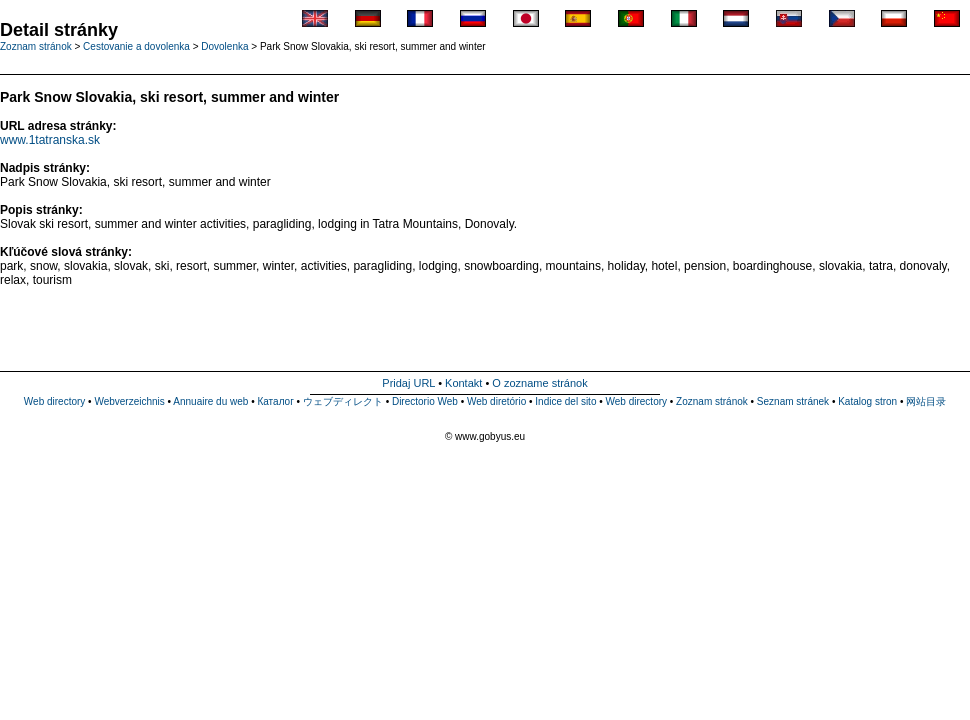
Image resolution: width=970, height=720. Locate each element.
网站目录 (926, 401)
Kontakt (463, 383)
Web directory (55, 401)
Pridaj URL (408, 383)
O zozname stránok (539, 383)
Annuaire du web (210, 401)
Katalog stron (867, 401)
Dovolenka (224, 46)
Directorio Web (425, 401)
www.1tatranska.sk (50, 140)
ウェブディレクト (343, 401)
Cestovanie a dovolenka (136, 46)
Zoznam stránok (712, 401)
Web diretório (496, 401)
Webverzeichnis (129, 401)
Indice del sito (565, 401)
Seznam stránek (793, 401)
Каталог (275, 401)
